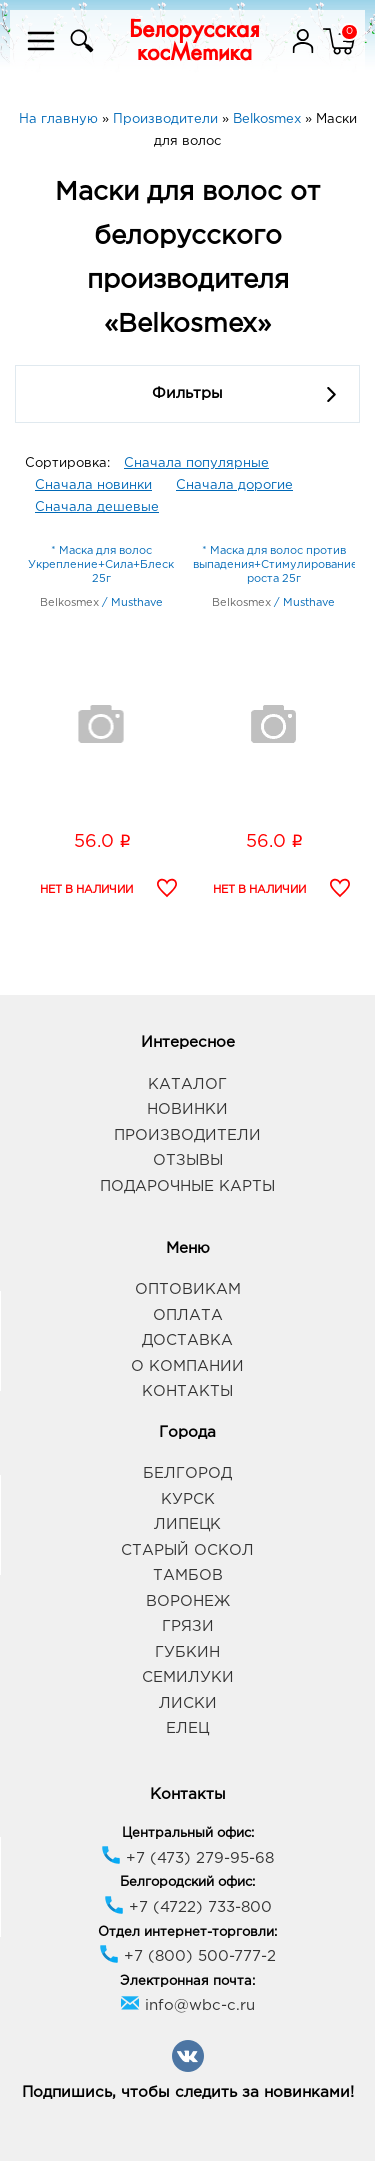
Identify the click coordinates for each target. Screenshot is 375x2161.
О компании (187, 1366)
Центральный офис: (188, 1833)
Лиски (188, 1703)
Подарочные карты (187, 1186)
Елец (187, 1728)
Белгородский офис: (187, 1882)
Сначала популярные (196, 463)
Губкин (187, 1652)
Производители (187, 1135)
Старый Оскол (187, 1550)
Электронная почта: (187, 1981)
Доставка (187, 1340)
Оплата (188, 1315)
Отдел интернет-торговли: (187, 1932)
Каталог (187, 1084)
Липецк (187, 1524)
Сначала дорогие (234, 485)
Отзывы (188, 1160)
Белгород (187, 1473)
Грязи (188, 1626)
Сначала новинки (93, 485)
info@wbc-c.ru (187, 2005)
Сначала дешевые (97, 507)
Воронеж (188, 1601)
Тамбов (188, 1575)
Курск (188, 1499)
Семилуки (188, 1677)
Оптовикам (188, 1289)
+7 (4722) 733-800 (188, 1907)
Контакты (187, 1391)
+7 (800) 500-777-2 (187, 1956)
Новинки (187, 1109)
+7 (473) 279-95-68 (187, 1858)
